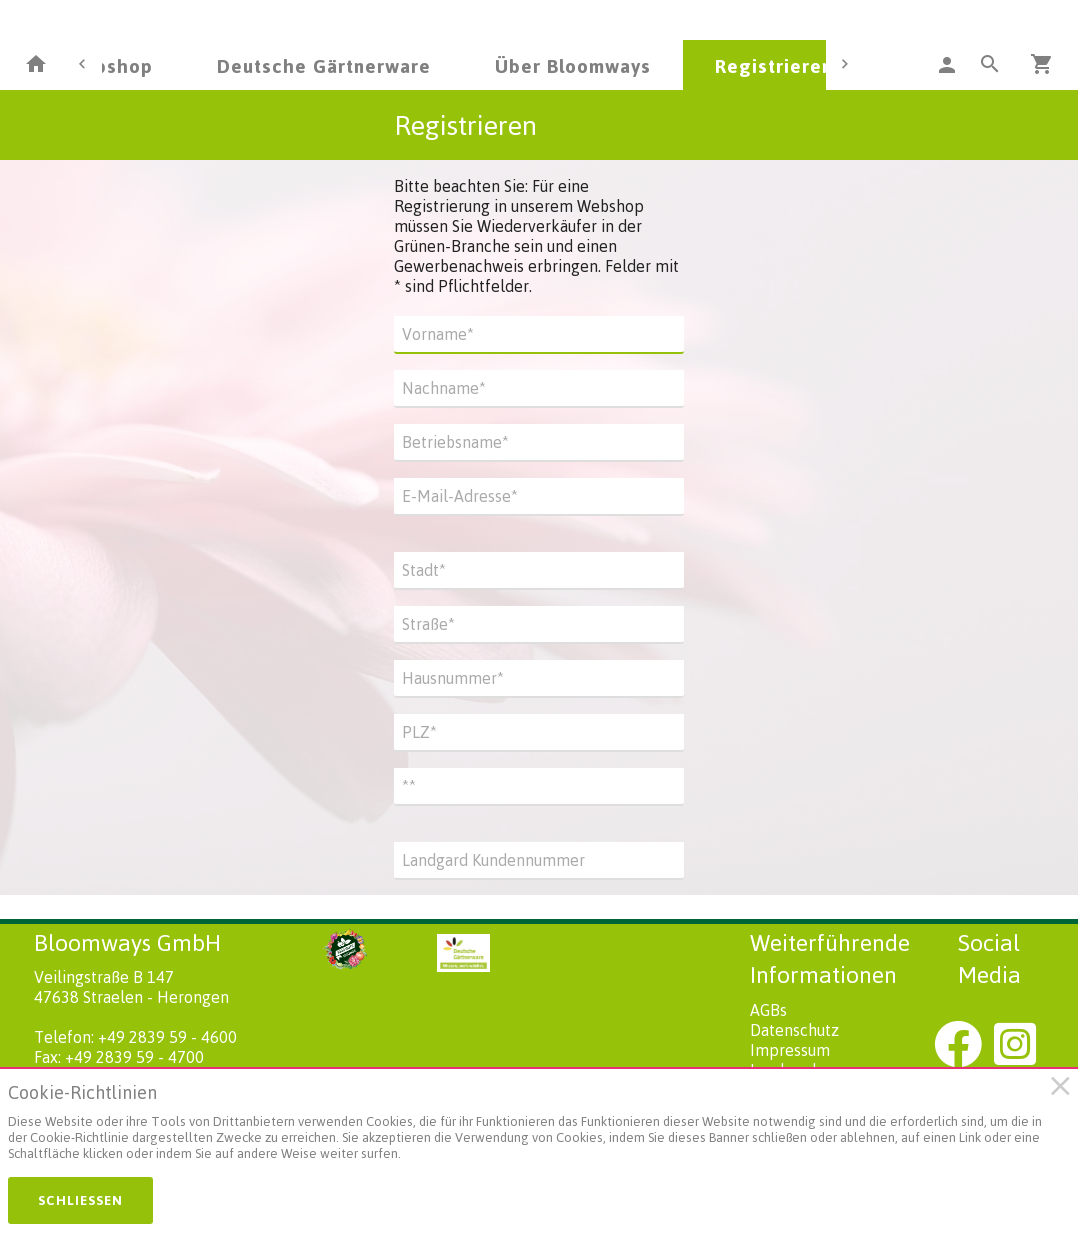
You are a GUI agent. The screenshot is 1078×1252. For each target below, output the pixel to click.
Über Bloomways (573, 65)
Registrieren (774, 65)
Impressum (790, 1050)
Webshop (109, 65)
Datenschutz (794, 1030)
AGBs (768, 1010)
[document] (529, 1127)
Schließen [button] (80, 1200)
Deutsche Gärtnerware (324, 65)
